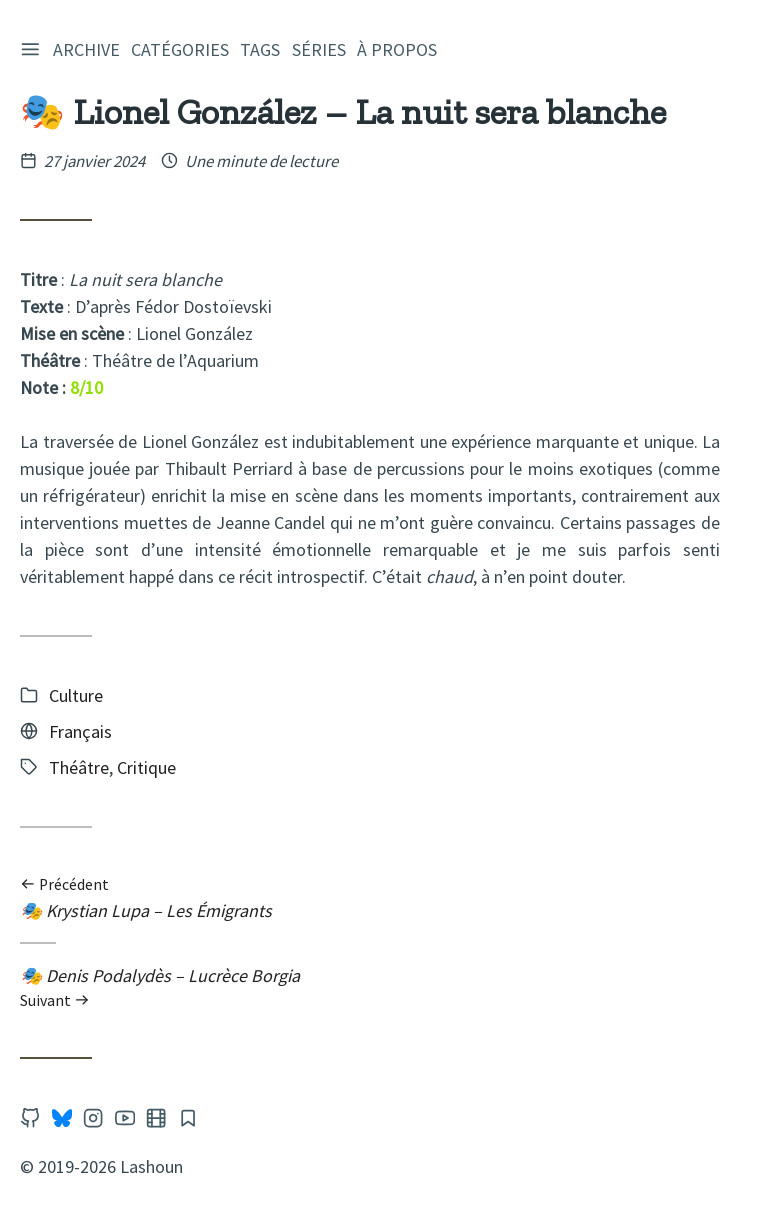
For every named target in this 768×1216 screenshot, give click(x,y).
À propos (400, 49)
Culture (76, 695)
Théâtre (79, 767)
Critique (146, 767)
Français (80, 731)
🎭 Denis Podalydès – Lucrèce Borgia (370, 987)
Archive (89, 49)
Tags (264, 49)
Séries (322, 49)
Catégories (183, 49)
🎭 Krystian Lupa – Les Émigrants (370, 898)
